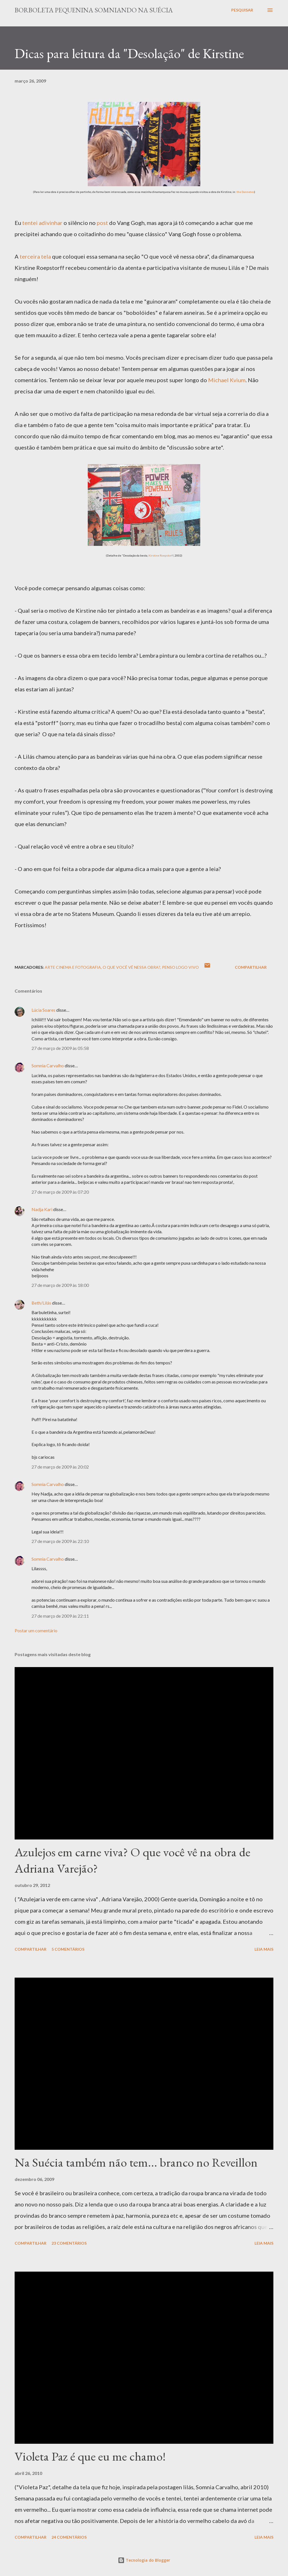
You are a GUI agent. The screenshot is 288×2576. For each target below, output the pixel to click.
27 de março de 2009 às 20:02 (60, 1466)
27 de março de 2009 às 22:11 (60, 1615)
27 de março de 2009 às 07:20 (60, 1191)
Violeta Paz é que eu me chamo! (90, 2456)
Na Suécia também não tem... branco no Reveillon (136, 2162)
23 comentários (69, 2243)
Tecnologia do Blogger (144, 2560)
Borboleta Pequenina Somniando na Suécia (94, 10)
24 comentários (69, 2537)
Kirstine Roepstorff (161, 555)
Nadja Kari (42, 1209)
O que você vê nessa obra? (131, 967)
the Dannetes (245, 191)
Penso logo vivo (180, 967)
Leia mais (264, 1949)
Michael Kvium (227, 380)
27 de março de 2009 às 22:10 (60, 1541)
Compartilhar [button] (251, 967)
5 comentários (67, 1949)
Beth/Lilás (41, 1302)
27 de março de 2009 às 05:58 (60, 1048)
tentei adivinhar (42, 222)
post (102, 222)
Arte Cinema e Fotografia (73, 967)
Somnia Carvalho (48, 1065)
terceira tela (35, 256)
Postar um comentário (36, 1630)
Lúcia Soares (43, 1010)
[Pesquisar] (242, 10)
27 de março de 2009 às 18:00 (60, 1285)
